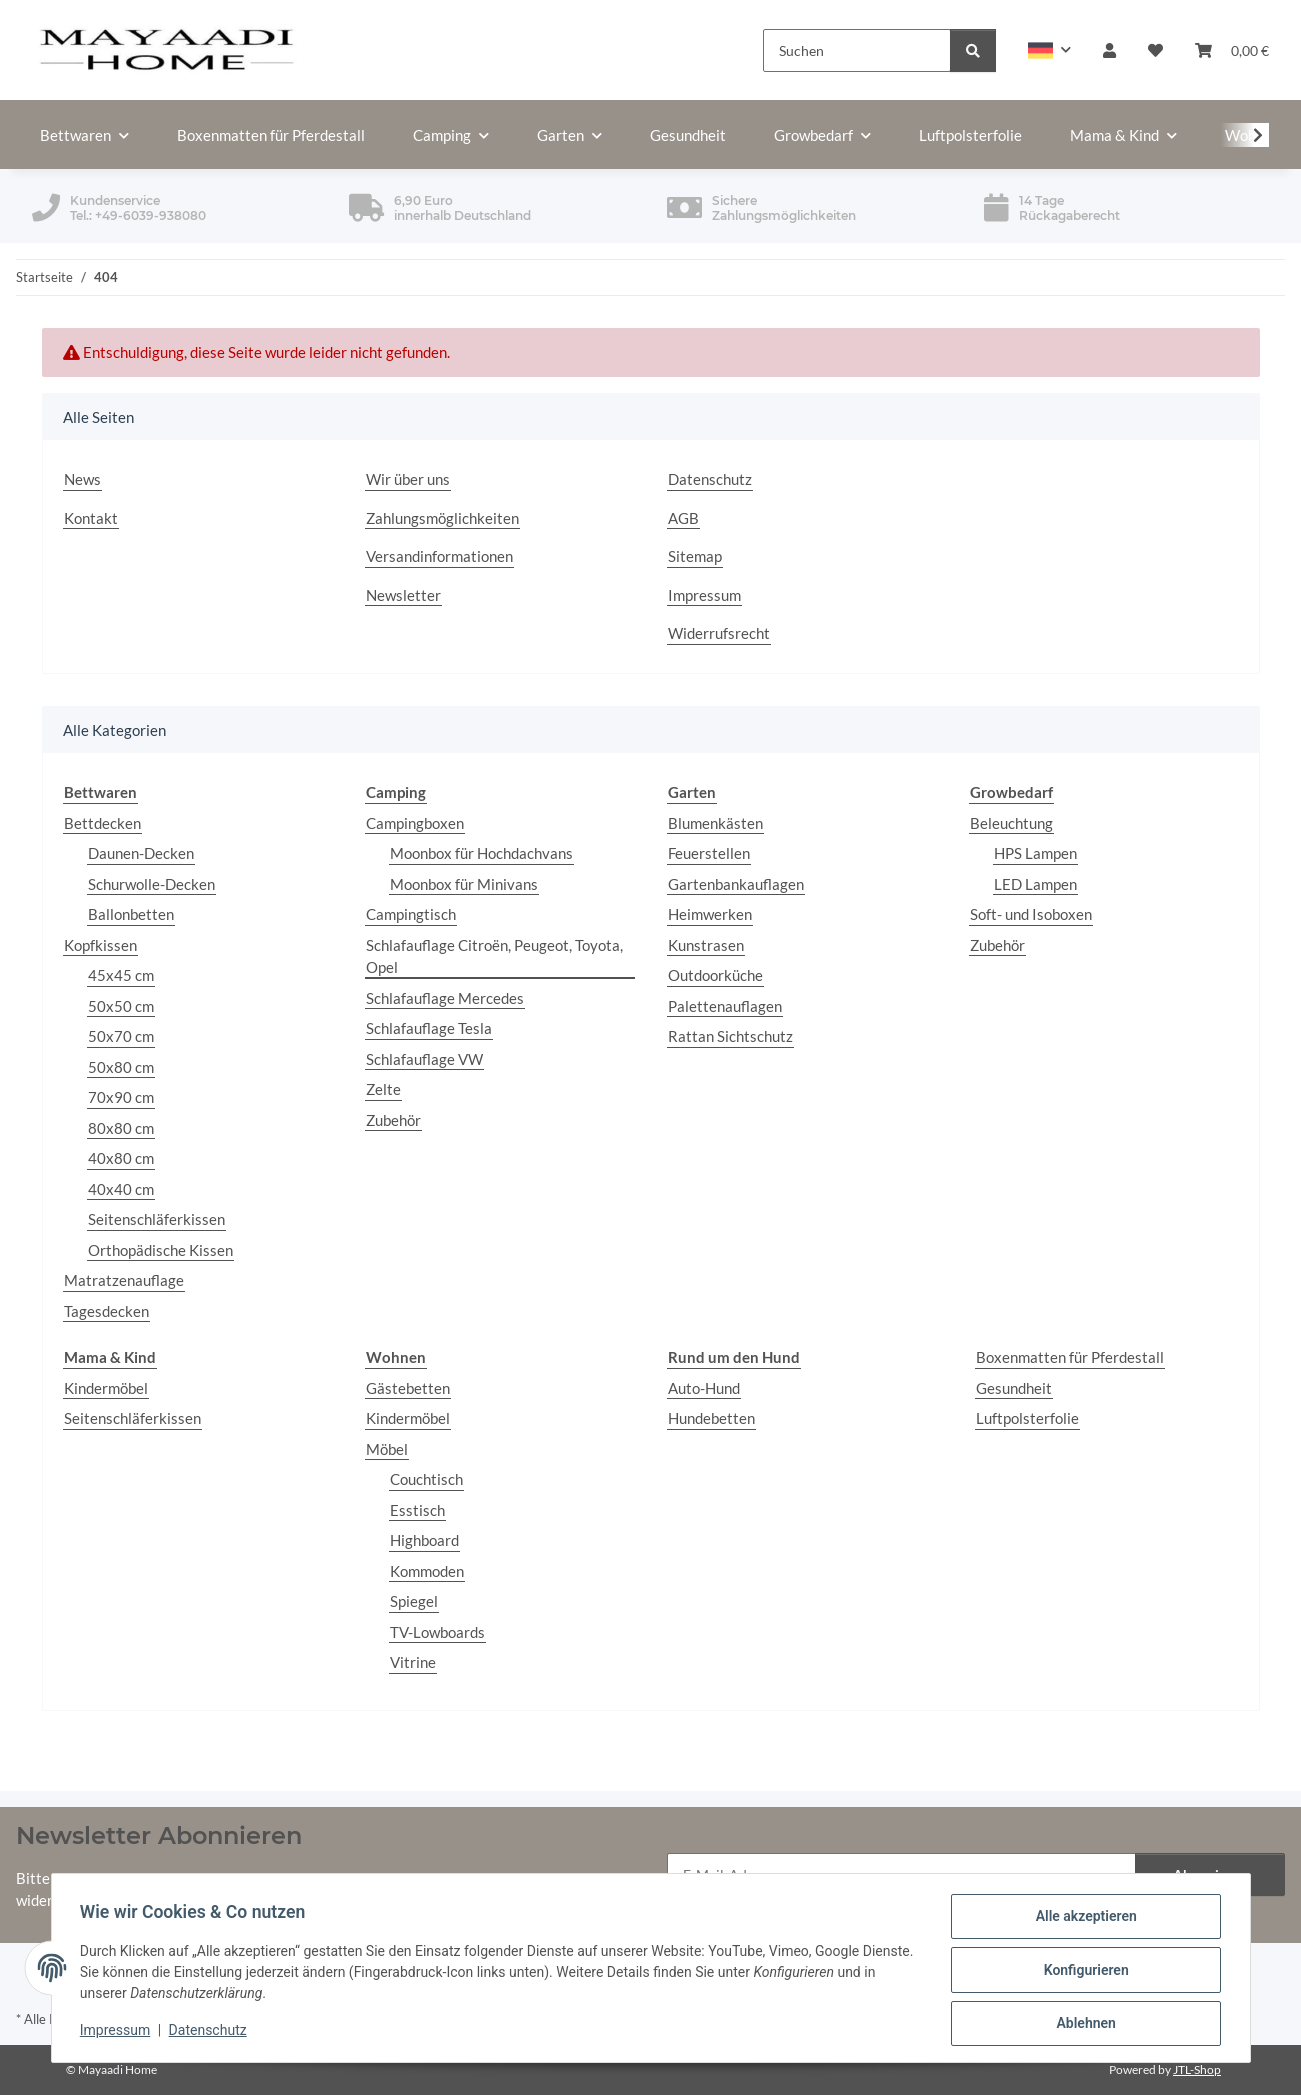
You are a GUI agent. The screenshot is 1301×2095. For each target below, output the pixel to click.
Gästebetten (408, 1388)
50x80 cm (121, 1067)
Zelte (383, 1089)
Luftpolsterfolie (1027, 1418)
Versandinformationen (439, 556)
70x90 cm (121, 1097)
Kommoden (427, 1571)
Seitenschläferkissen (156, 1219)
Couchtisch (426, 1479)
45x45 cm (121, 975)
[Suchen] (857, 50)
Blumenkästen (715, 823)
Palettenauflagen (725, 1006)
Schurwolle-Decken (151, 884)
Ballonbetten (131, 914)
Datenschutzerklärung (354, 1878)
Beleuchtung (1011, 823)
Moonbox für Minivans (464, 884)
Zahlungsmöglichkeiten (442, 518)
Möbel (387, 1449)
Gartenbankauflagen (736, 884)
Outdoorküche (715, 975)
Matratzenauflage (124, 1280)
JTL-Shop (1197, 2069)
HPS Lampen (1035, 853)
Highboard (424, 1540)
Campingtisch (411, 914)
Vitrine (413, 1662)
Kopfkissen (100, 945)
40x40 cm (121, 1189)
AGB (683, 518)
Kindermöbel (106, 1388)
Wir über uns (408, 479)
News (82, 479)
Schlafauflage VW (424, 1059)
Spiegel (414, 1601)
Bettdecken (102, 823)
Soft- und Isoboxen (1031, 914)
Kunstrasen (706, 945)
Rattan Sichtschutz (730, 1036)
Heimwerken (710, 914)
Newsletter (403, 595)
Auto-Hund (704, 1388)
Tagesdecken (106, 1311)
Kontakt (91, 518)
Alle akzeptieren (1082, 1920)
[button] (1049, 50)
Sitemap (695, 556)
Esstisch (417, 1510)
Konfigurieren (1082, 1972)
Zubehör (393, 1120)
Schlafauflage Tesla (429, 1028)
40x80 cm (121, 1158)
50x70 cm (121, 1036)
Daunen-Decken (141, 853)
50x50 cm (121, 1006)
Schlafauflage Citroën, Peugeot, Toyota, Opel (494, 956)
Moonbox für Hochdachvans (481, 853)
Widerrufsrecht (719, 633)
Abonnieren (1210, 1874)
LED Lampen (1035, 884)
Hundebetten (711, 1418)
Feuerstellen (709, 853)
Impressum (119, 2033)
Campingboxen (415, 823)
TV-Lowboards (437, 1632)
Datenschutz (211, 2033)
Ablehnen (1082, 2024)
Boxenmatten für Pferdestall (1070, 1357)
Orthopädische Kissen (160, 1250)
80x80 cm (121, 1128)
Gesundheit (1014, 1388)
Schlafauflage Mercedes (445, 998)
